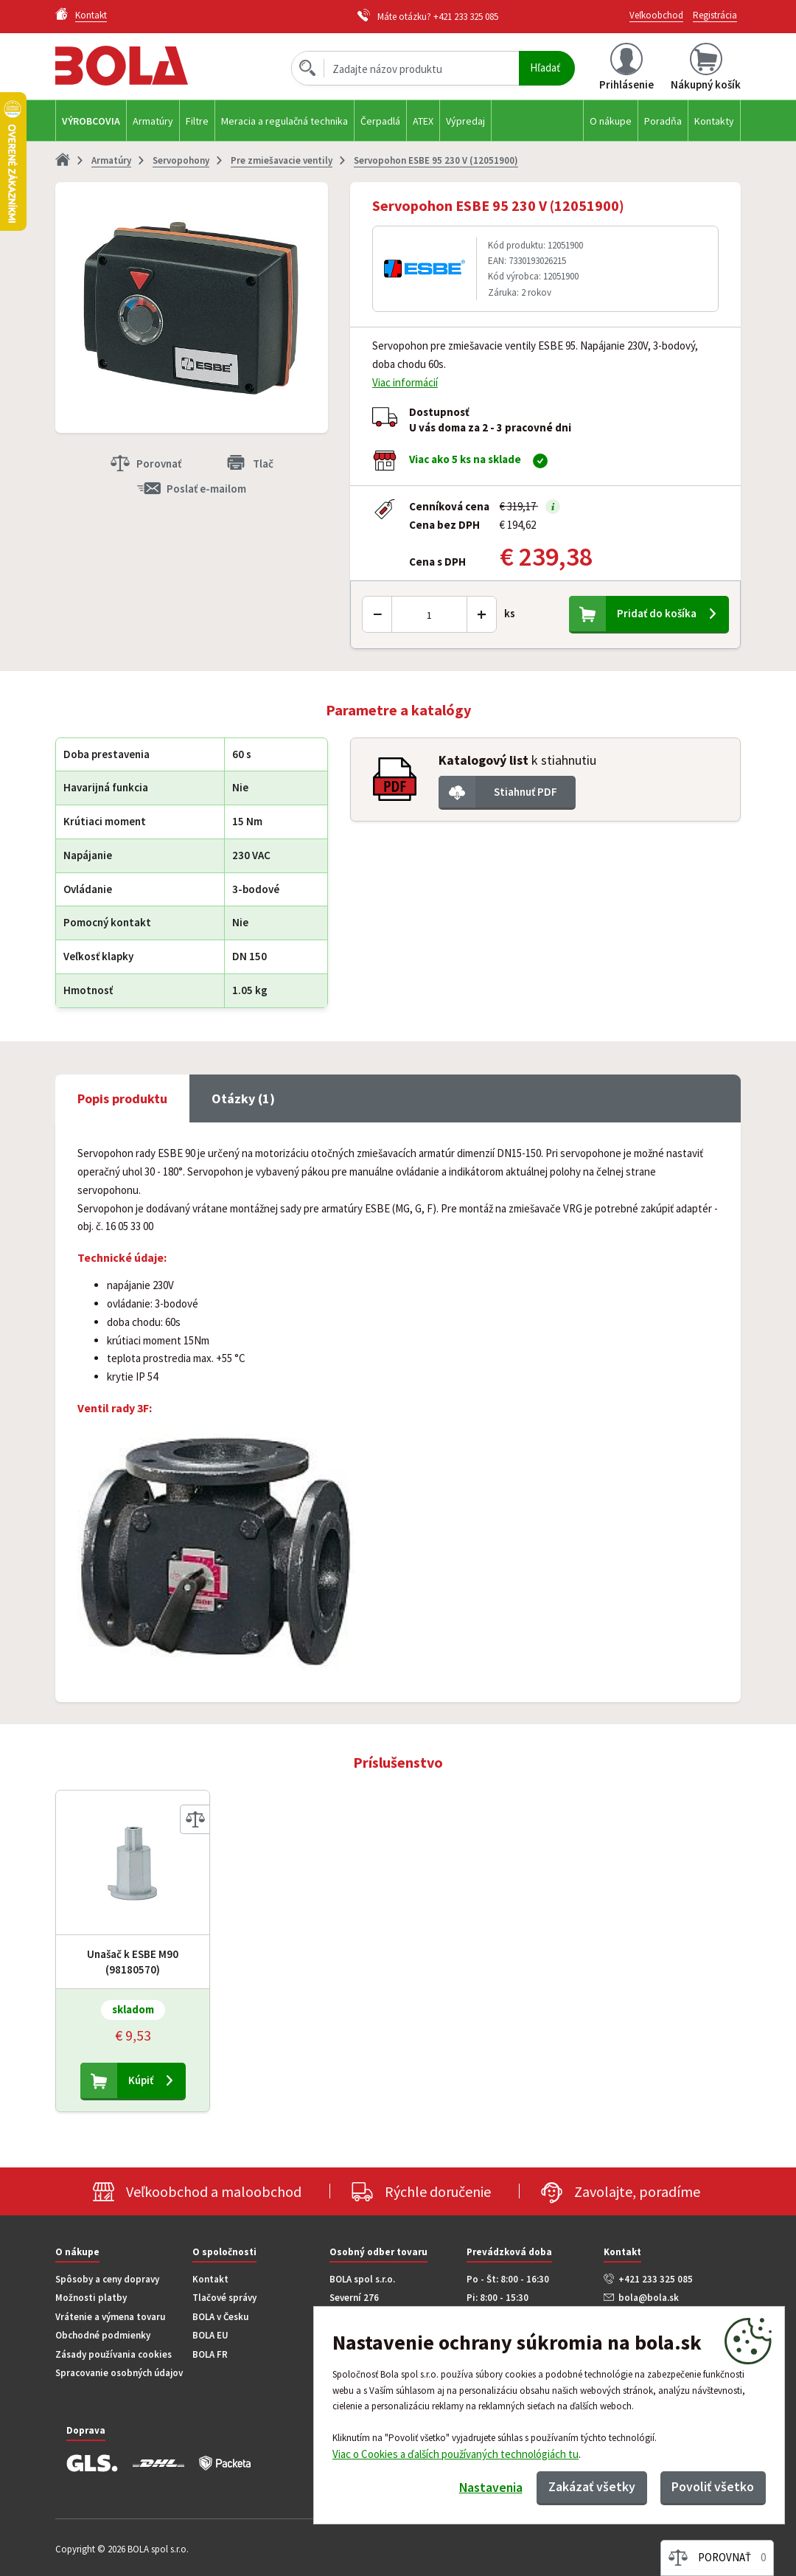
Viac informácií (405, 382)
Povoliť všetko (712, 2486)
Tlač (263, 463)
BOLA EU (210, 2335)
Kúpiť (140, 2080)
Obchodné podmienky (102, 2335)
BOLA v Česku (220, 2317)
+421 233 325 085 (465, 16)
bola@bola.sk (648, 2297)
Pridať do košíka (656, 613)
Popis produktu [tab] (122, 1098)
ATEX (423, 121)
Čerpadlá (380, 121)
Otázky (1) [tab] (243, 1098)
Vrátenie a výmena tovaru (110, 2317)
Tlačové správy (224, 2297)
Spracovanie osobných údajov (119, 2373)
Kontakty (714, 121)
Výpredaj (465, 121)
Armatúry (153, 121)
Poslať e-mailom (206, 489)
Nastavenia (487, 2487)
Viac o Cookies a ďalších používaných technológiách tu (455, 2453)
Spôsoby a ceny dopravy (107, 2279)
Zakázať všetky (590, 2486)
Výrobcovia (91, 121)
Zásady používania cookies (113, 2354)
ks (509, 613)
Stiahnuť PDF (525, 792)
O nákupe (611, 121)
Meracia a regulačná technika (284, 121)
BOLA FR (210, 2354)
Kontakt (210, 2279)
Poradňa (663, 121)
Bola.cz (146, 66)
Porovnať (158, 463)
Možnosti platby (91, 2297)
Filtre (197, 121)
